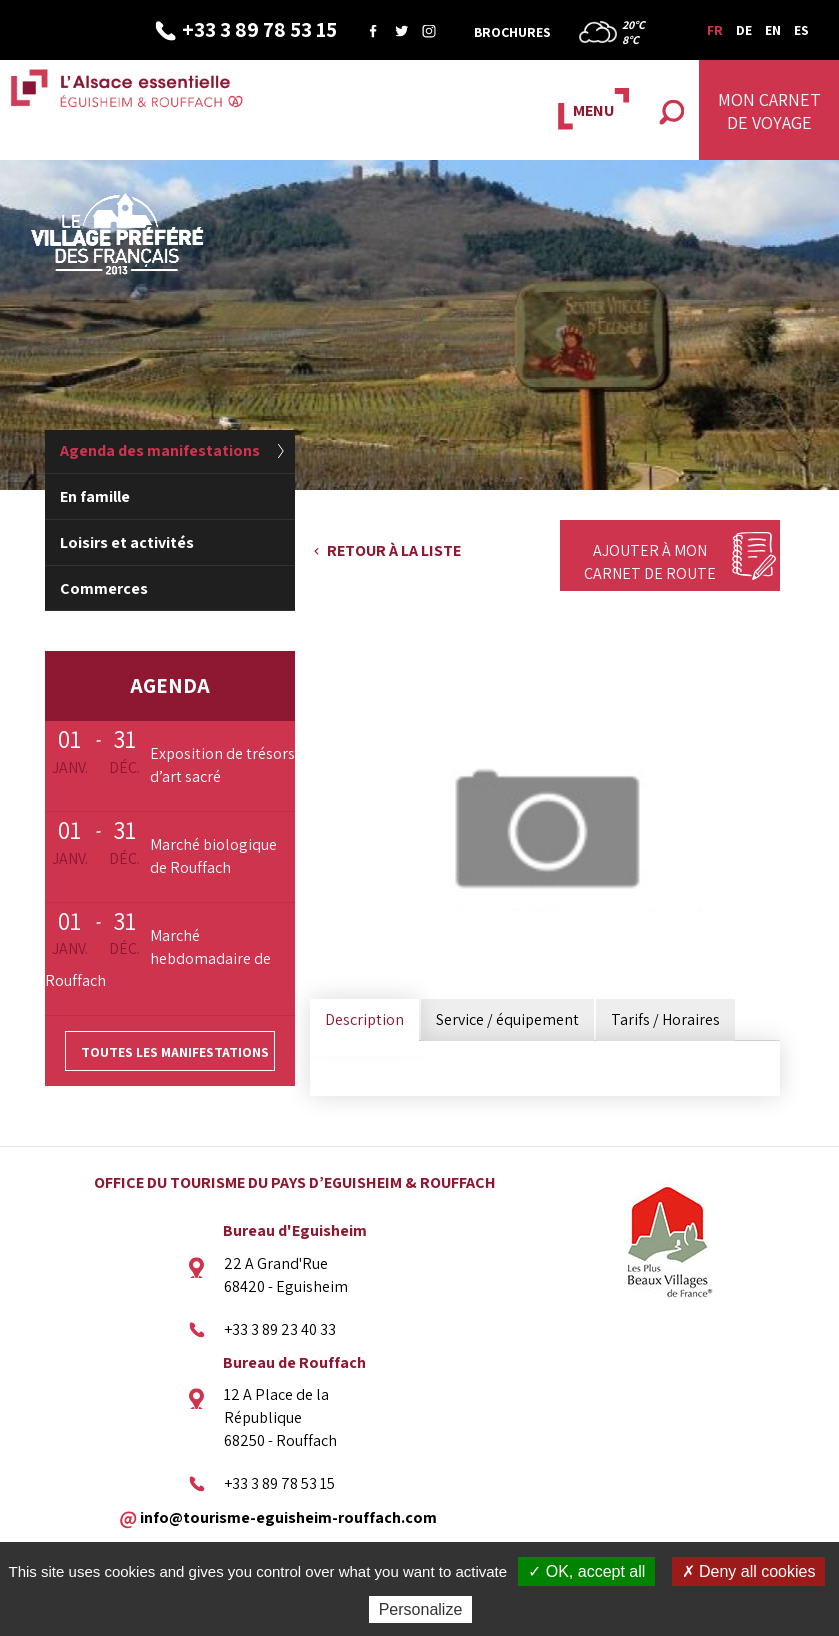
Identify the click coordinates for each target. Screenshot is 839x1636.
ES (801, 30)
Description (364, 1019)
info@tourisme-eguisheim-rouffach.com (288, 1516)
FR (715, 30)
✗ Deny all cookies (749, 1571)
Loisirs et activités (127, 542)
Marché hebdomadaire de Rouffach (158, 958)
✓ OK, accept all (586, 1571)
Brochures (512, 32)
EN (773, 30)
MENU (593, 110)
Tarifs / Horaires (665, 1019)
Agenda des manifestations (160, 450)
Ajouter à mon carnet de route (650, 562)
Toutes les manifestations (175, 1052)
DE (744, 30)
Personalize (421, 1609)
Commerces (104, 588)
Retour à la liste (394, 550)
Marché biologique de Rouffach (213, 856)
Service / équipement (507, 1019)
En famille (95, 496)
